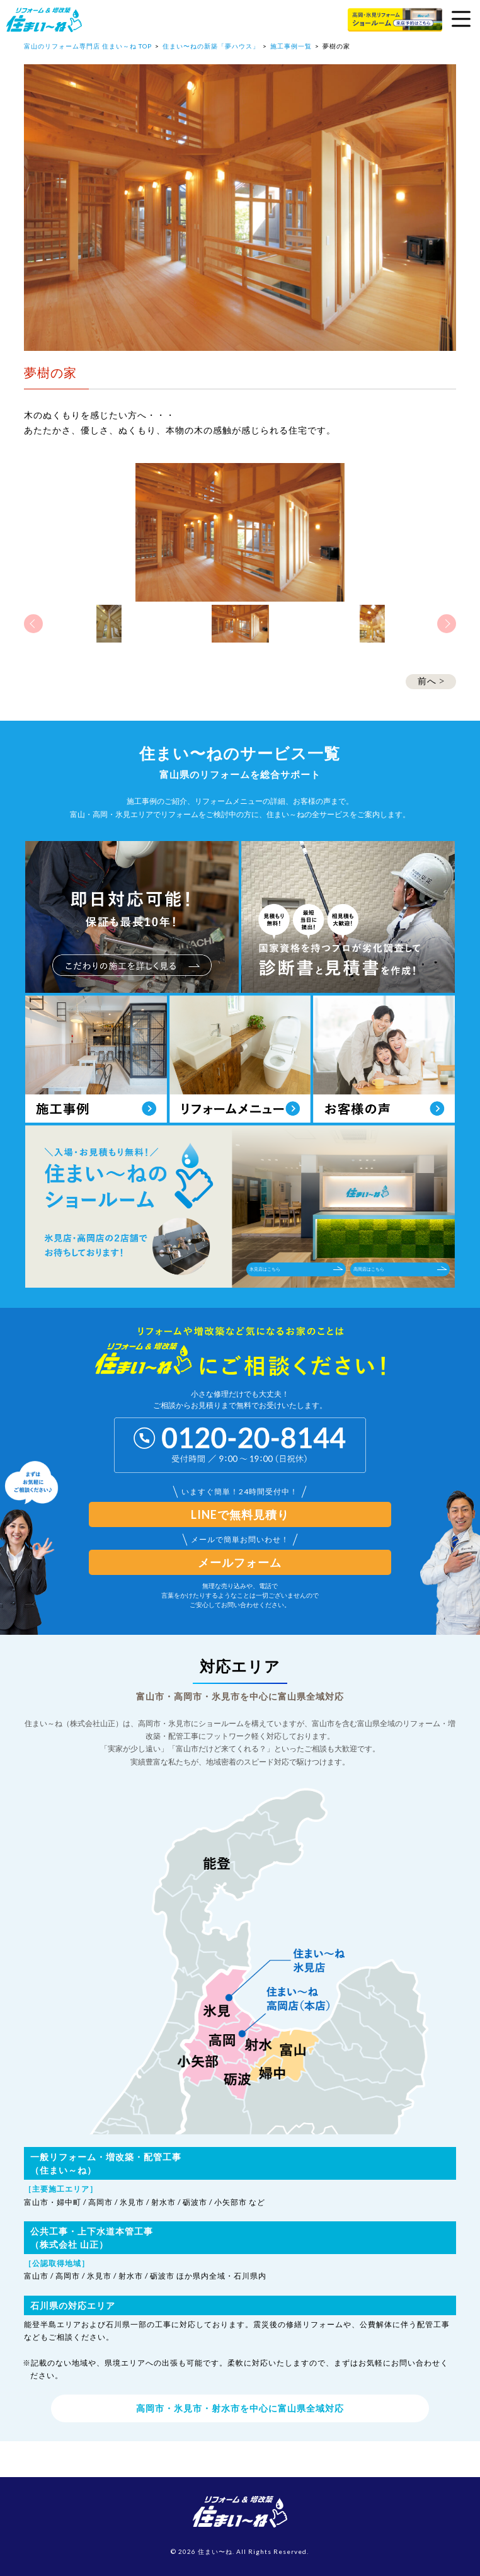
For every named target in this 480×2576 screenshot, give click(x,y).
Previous (33, 623)
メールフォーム (240, 1562)
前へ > (430, 681)
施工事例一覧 (291, 46)
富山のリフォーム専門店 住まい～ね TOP (88, 46)
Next (446, 623)
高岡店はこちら (400, 1268)
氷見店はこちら (296, 1268)
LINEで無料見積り (240, 1514)
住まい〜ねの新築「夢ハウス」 (211, 46)
